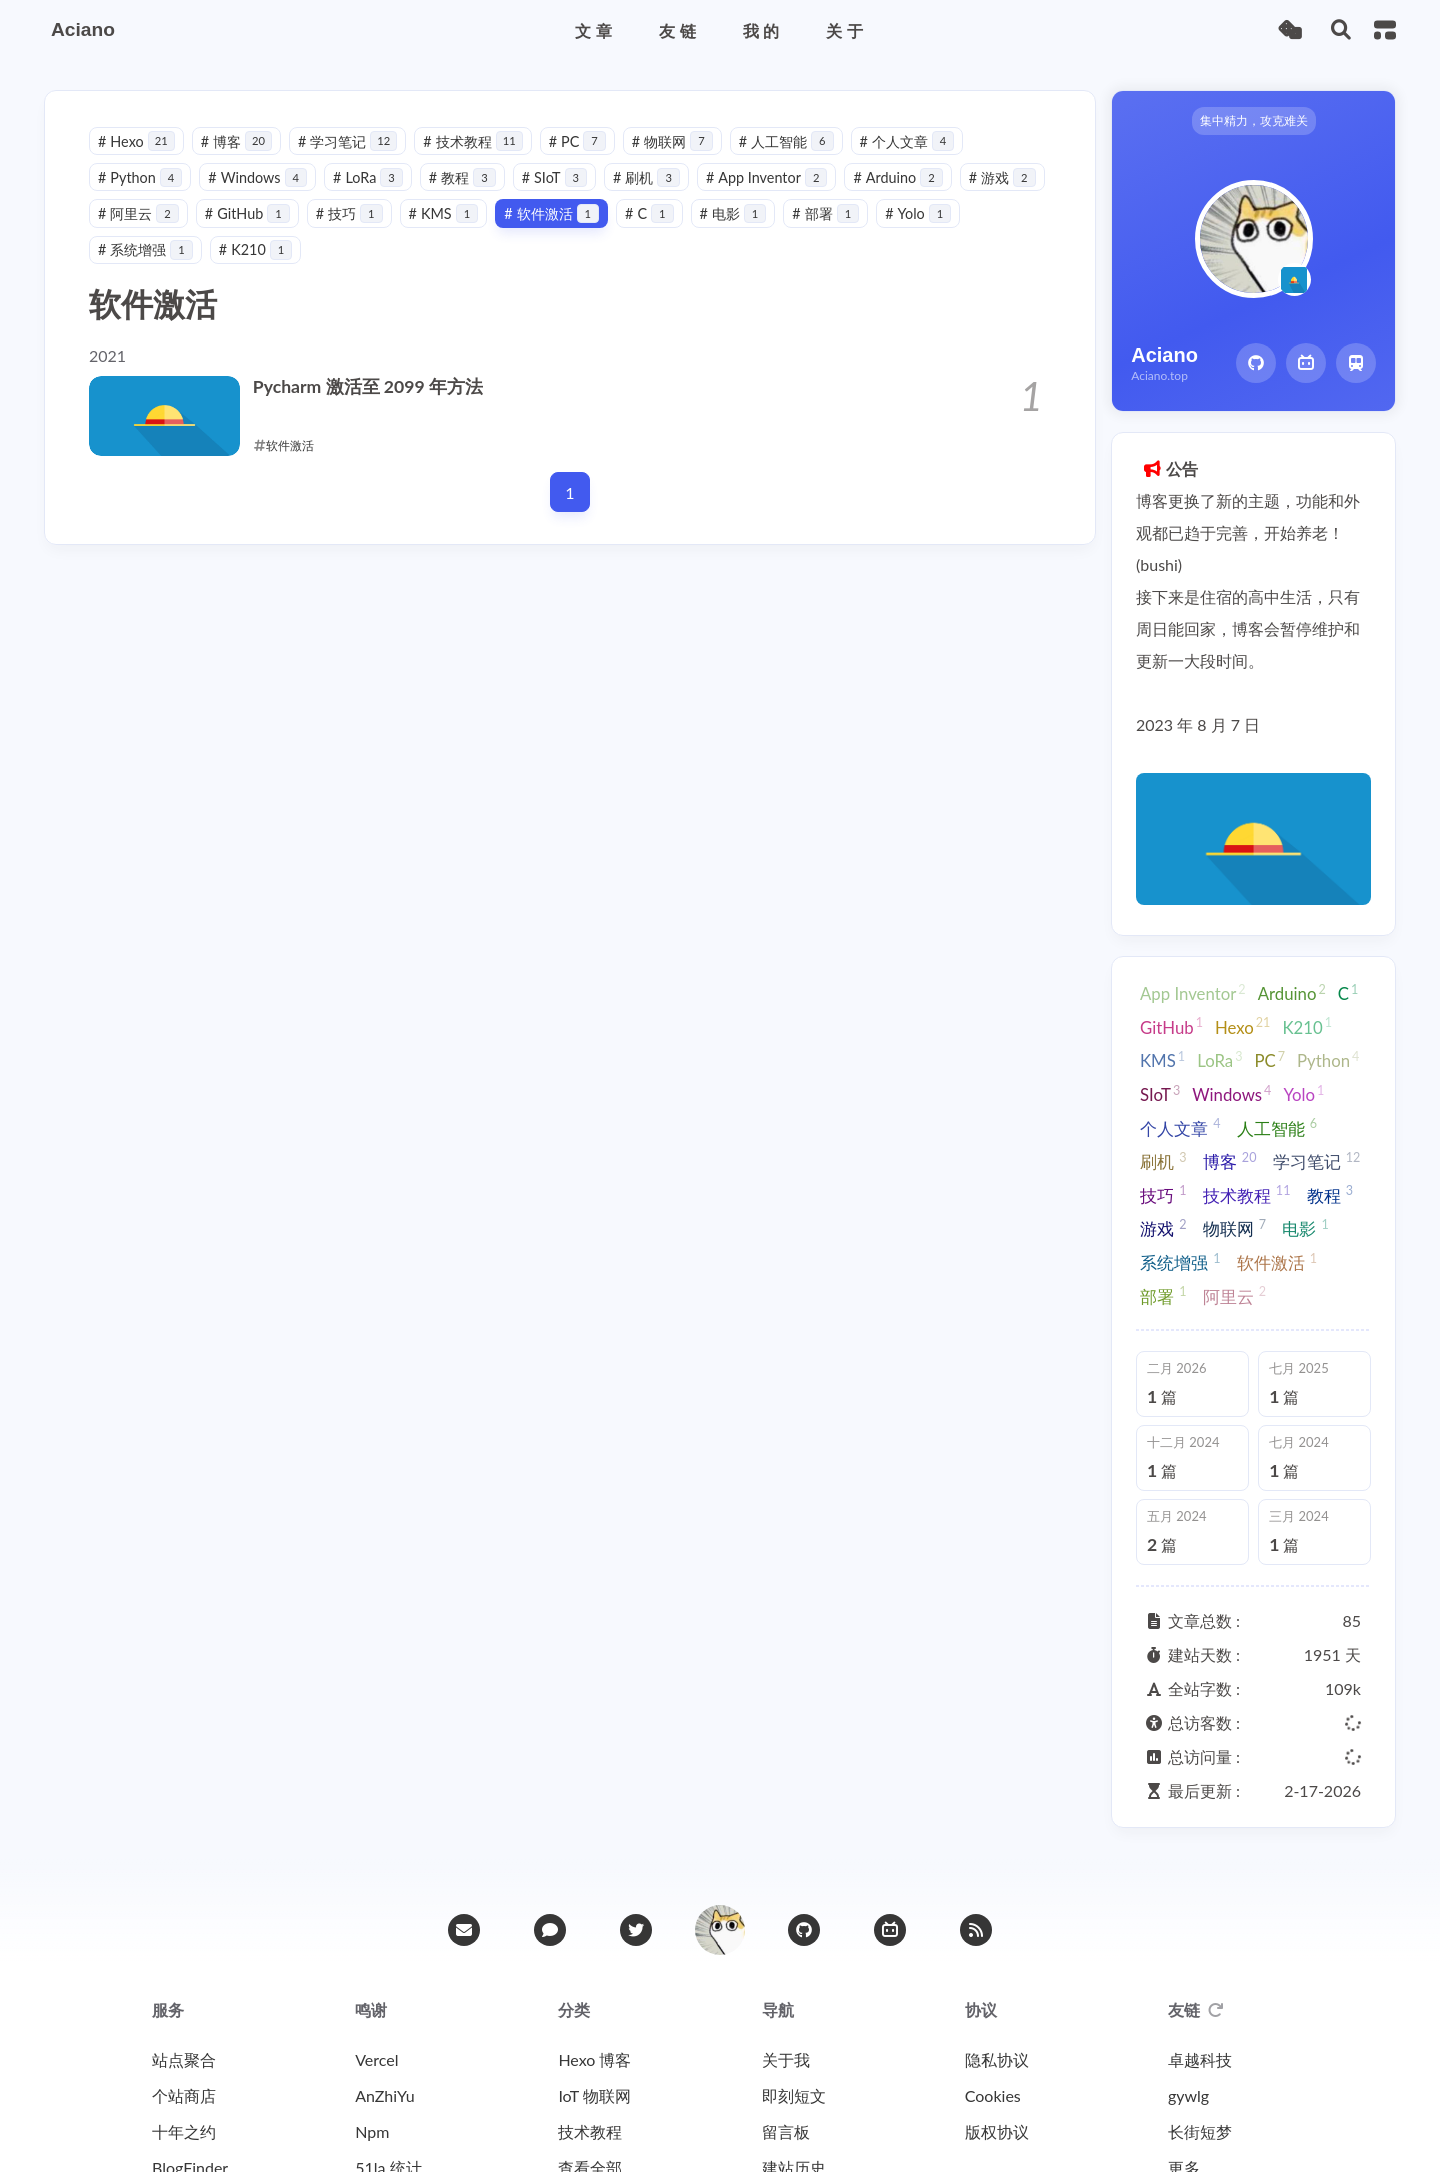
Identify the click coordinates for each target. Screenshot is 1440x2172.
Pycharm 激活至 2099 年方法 (368, 386)
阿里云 (138, 213)
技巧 (349, 213)
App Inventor (766, 177)
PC (577, 141)
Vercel (376, 2059)
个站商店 (184, 2095)
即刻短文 (794, 2095)
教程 (462, 177)
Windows (257, 177)
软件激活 (551, 213)
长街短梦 (1200, 2131)
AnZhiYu (384, 2095)
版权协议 (997, 2131)
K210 (255, 249)
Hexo (136, 141)
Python (140, 177)
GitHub (247, 213)
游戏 (1002, 177)
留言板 (786, 2131)
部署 (825, 213)
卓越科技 (1200, 2059)
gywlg (1188, 2095)
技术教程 (472, 141)
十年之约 (184, 2131)
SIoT (554, 177)
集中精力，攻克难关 (1254, 120)
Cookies (993, 2095)
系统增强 (145, 249)
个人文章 (907, 141)
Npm (372, 2131)
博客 (236, 141)
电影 (733, 213)
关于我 (786, 2059)
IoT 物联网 (594, 2095)
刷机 (646, 177)
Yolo (918, 213)
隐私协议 (997, 2059)
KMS (444, 213)
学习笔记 (347, 141)
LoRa (368, 177)
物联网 (672, 141)
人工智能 (786, 141)
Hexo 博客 (594, 2059)
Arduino (897, 177)
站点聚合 (184, 2059)
